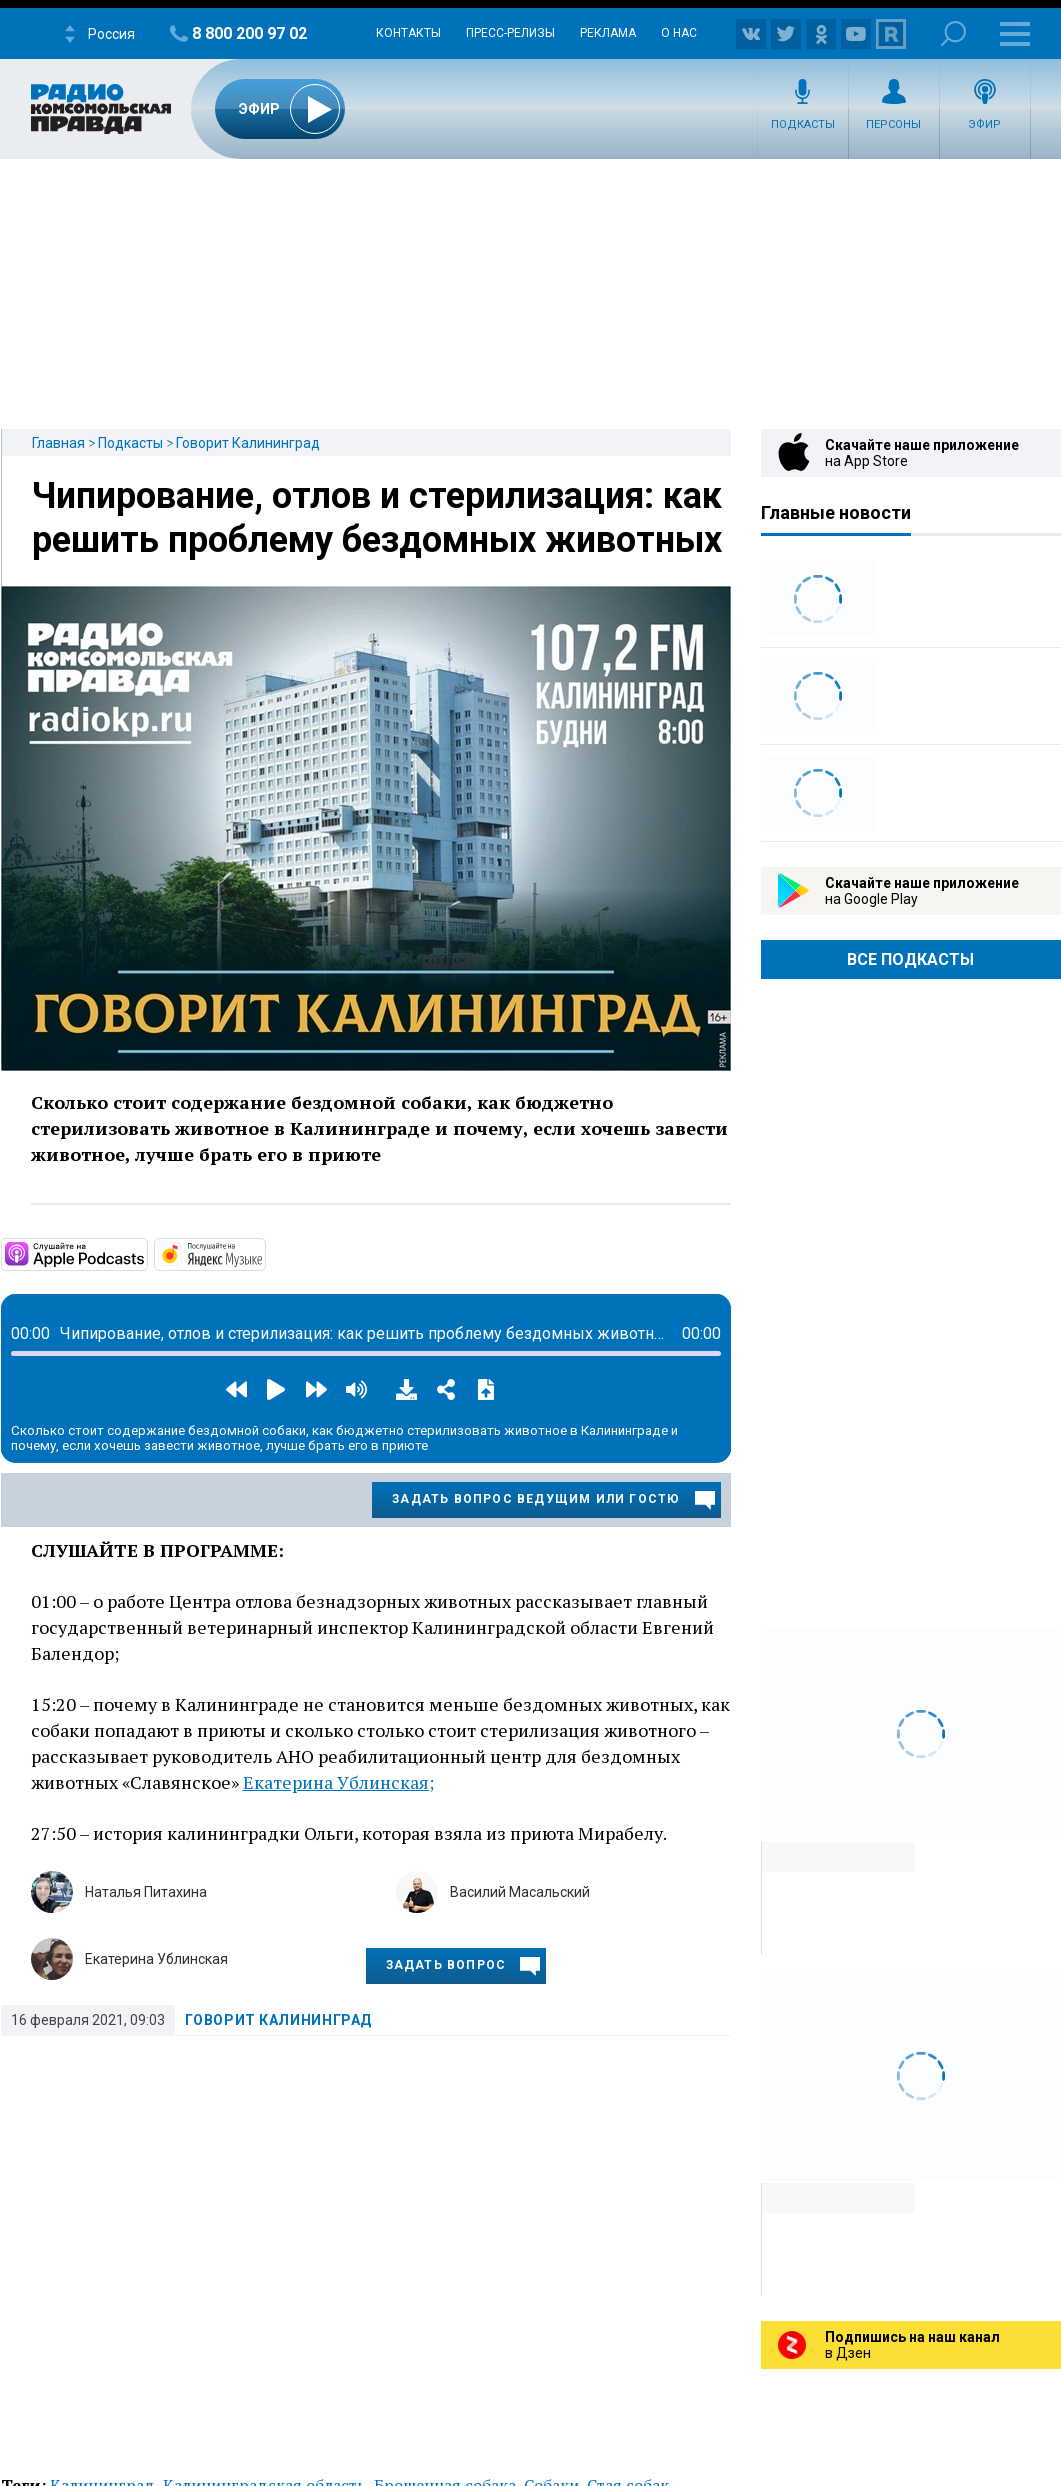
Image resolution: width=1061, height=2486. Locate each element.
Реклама (608, 33)
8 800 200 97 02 (249, 33)
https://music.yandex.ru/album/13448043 (264, 1253)
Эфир (984, 124)
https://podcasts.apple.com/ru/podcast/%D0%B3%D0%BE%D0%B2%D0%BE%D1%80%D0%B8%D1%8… (146, 1253)
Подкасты (803, 124)
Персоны (893, 124)
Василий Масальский (520, 1892)
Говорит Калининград (248, 443)
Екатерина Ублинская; (338, 1782)
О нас (679, 33)
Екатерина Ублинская (156, 1959)
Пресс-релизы (510, 33)
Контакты (408, 33)
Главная (58, 443)
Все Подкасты (910, 959)
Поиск (953, 33)
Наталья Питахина (146, 1892)
